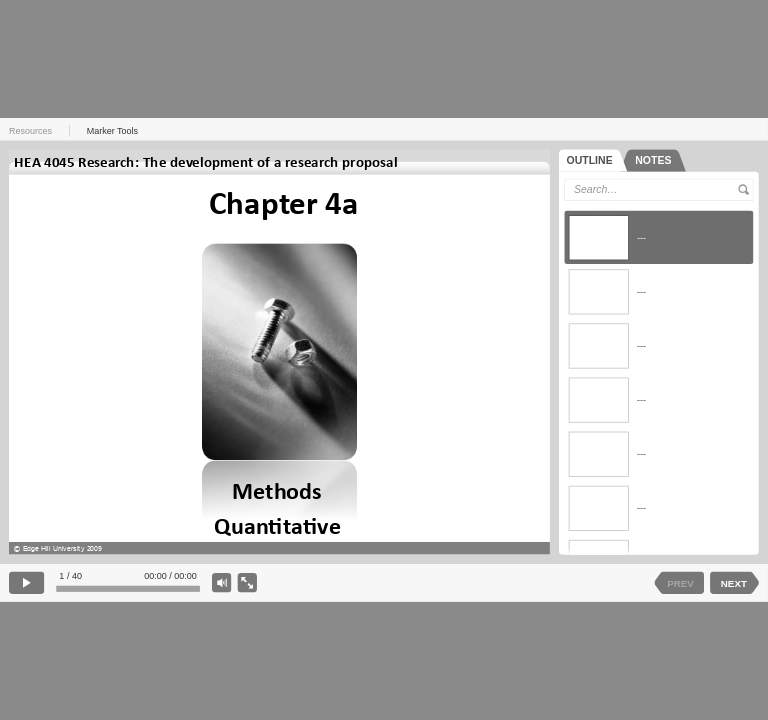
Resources (30, 131)
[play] (26, 583)
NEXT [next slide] (734, 582)
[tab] (593, 160)
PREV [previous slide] (680, 582)
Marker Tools (112, 131)
